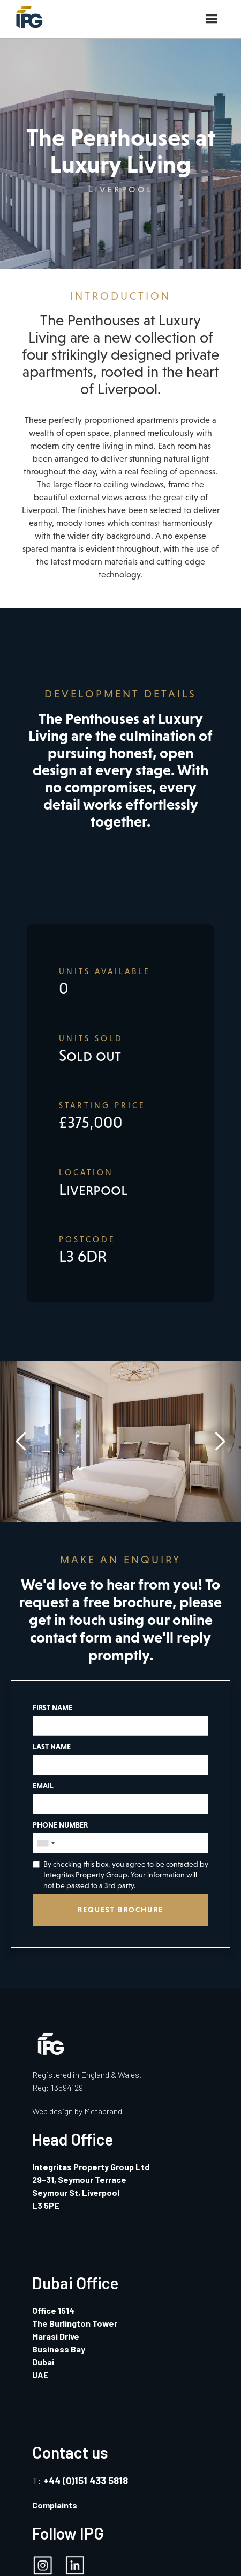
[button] (211, 19)
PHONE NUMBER (60, 1825)
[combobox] (45, 1843)
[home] (27, 14)
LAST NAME (52, 1746)
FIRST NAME (52, 1707)
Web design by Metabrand (77, 2111)
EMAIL (43, 1785)
